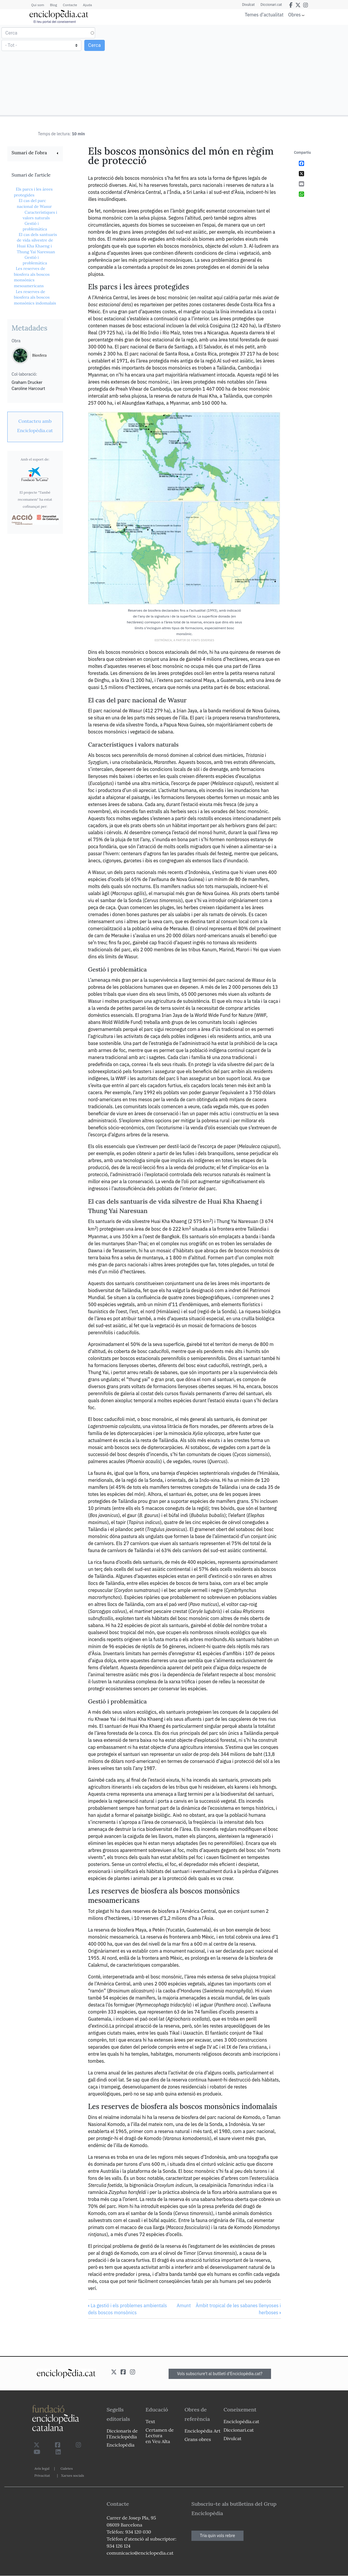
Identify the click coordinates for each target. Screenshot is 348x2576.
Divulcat (248, 5)
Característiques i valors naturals (40, 215)
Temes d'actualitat (264, 14)
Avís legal (42, 2468)
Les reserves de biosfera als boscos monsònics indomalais (35, 297)
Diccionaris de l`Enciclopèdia (122, 2433)
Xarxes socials (72, 2475)
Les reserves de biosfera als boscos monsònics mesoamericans (32, 277)
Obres (294, 14)
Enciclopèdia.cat (241, 2421)
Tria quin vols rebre (217, 2535)
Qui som (37, 5)
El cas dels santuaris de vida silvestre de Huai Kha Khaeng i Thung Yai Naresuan (37, 243)
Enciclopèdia (120, 2445)
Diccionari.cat (271, 5)
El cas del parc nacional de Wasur (34, 203)
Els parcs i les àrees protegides (33, 192)
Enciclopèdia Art (203, 2431)
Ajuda (87, 5)
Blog (53, 5)
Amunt (184, 2305)
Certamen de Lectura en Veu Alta (159, 2435)
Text (150, 2421)
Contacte (70, 5)
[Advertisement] (260, 70)
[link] (35, 153)
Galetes (67, 2468)
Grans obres (198, 2439)
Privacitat (42, 2475)
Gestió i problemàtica (35, 226)
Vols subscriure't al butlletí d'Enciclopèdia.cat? (220, 2373)
